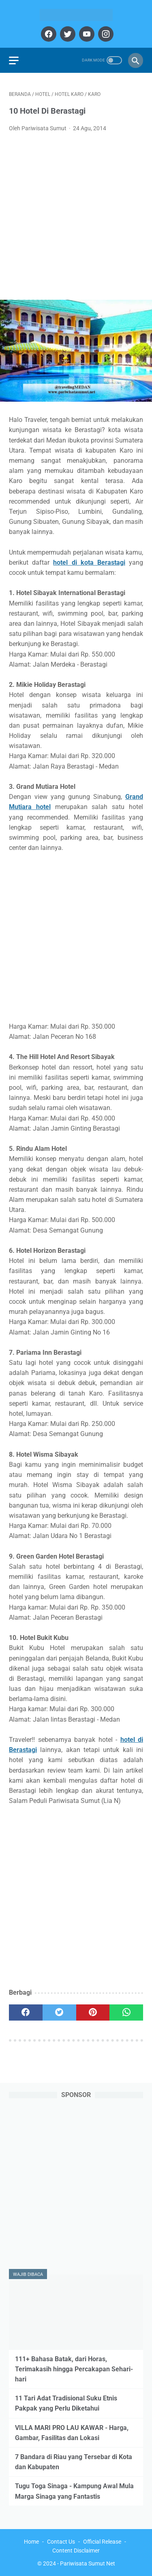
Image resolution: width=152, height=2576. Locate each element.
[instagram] (104, 34)
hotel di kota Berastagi (89, 562)
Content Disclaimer (76, 2550)
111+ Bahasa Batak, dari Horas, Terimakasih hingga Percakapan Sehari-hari (74, 2369)
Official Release (102, 2541)
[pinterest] (93, 2012)
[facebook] (47, 34)
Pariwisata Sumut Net (87, 2563)
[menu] (14, 60)
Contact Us (61, 2541)
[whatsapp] (126, 2012)
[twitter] (66, 34)
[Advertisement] (76, 218)
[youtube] (85, 34)
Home (31, 2541)
